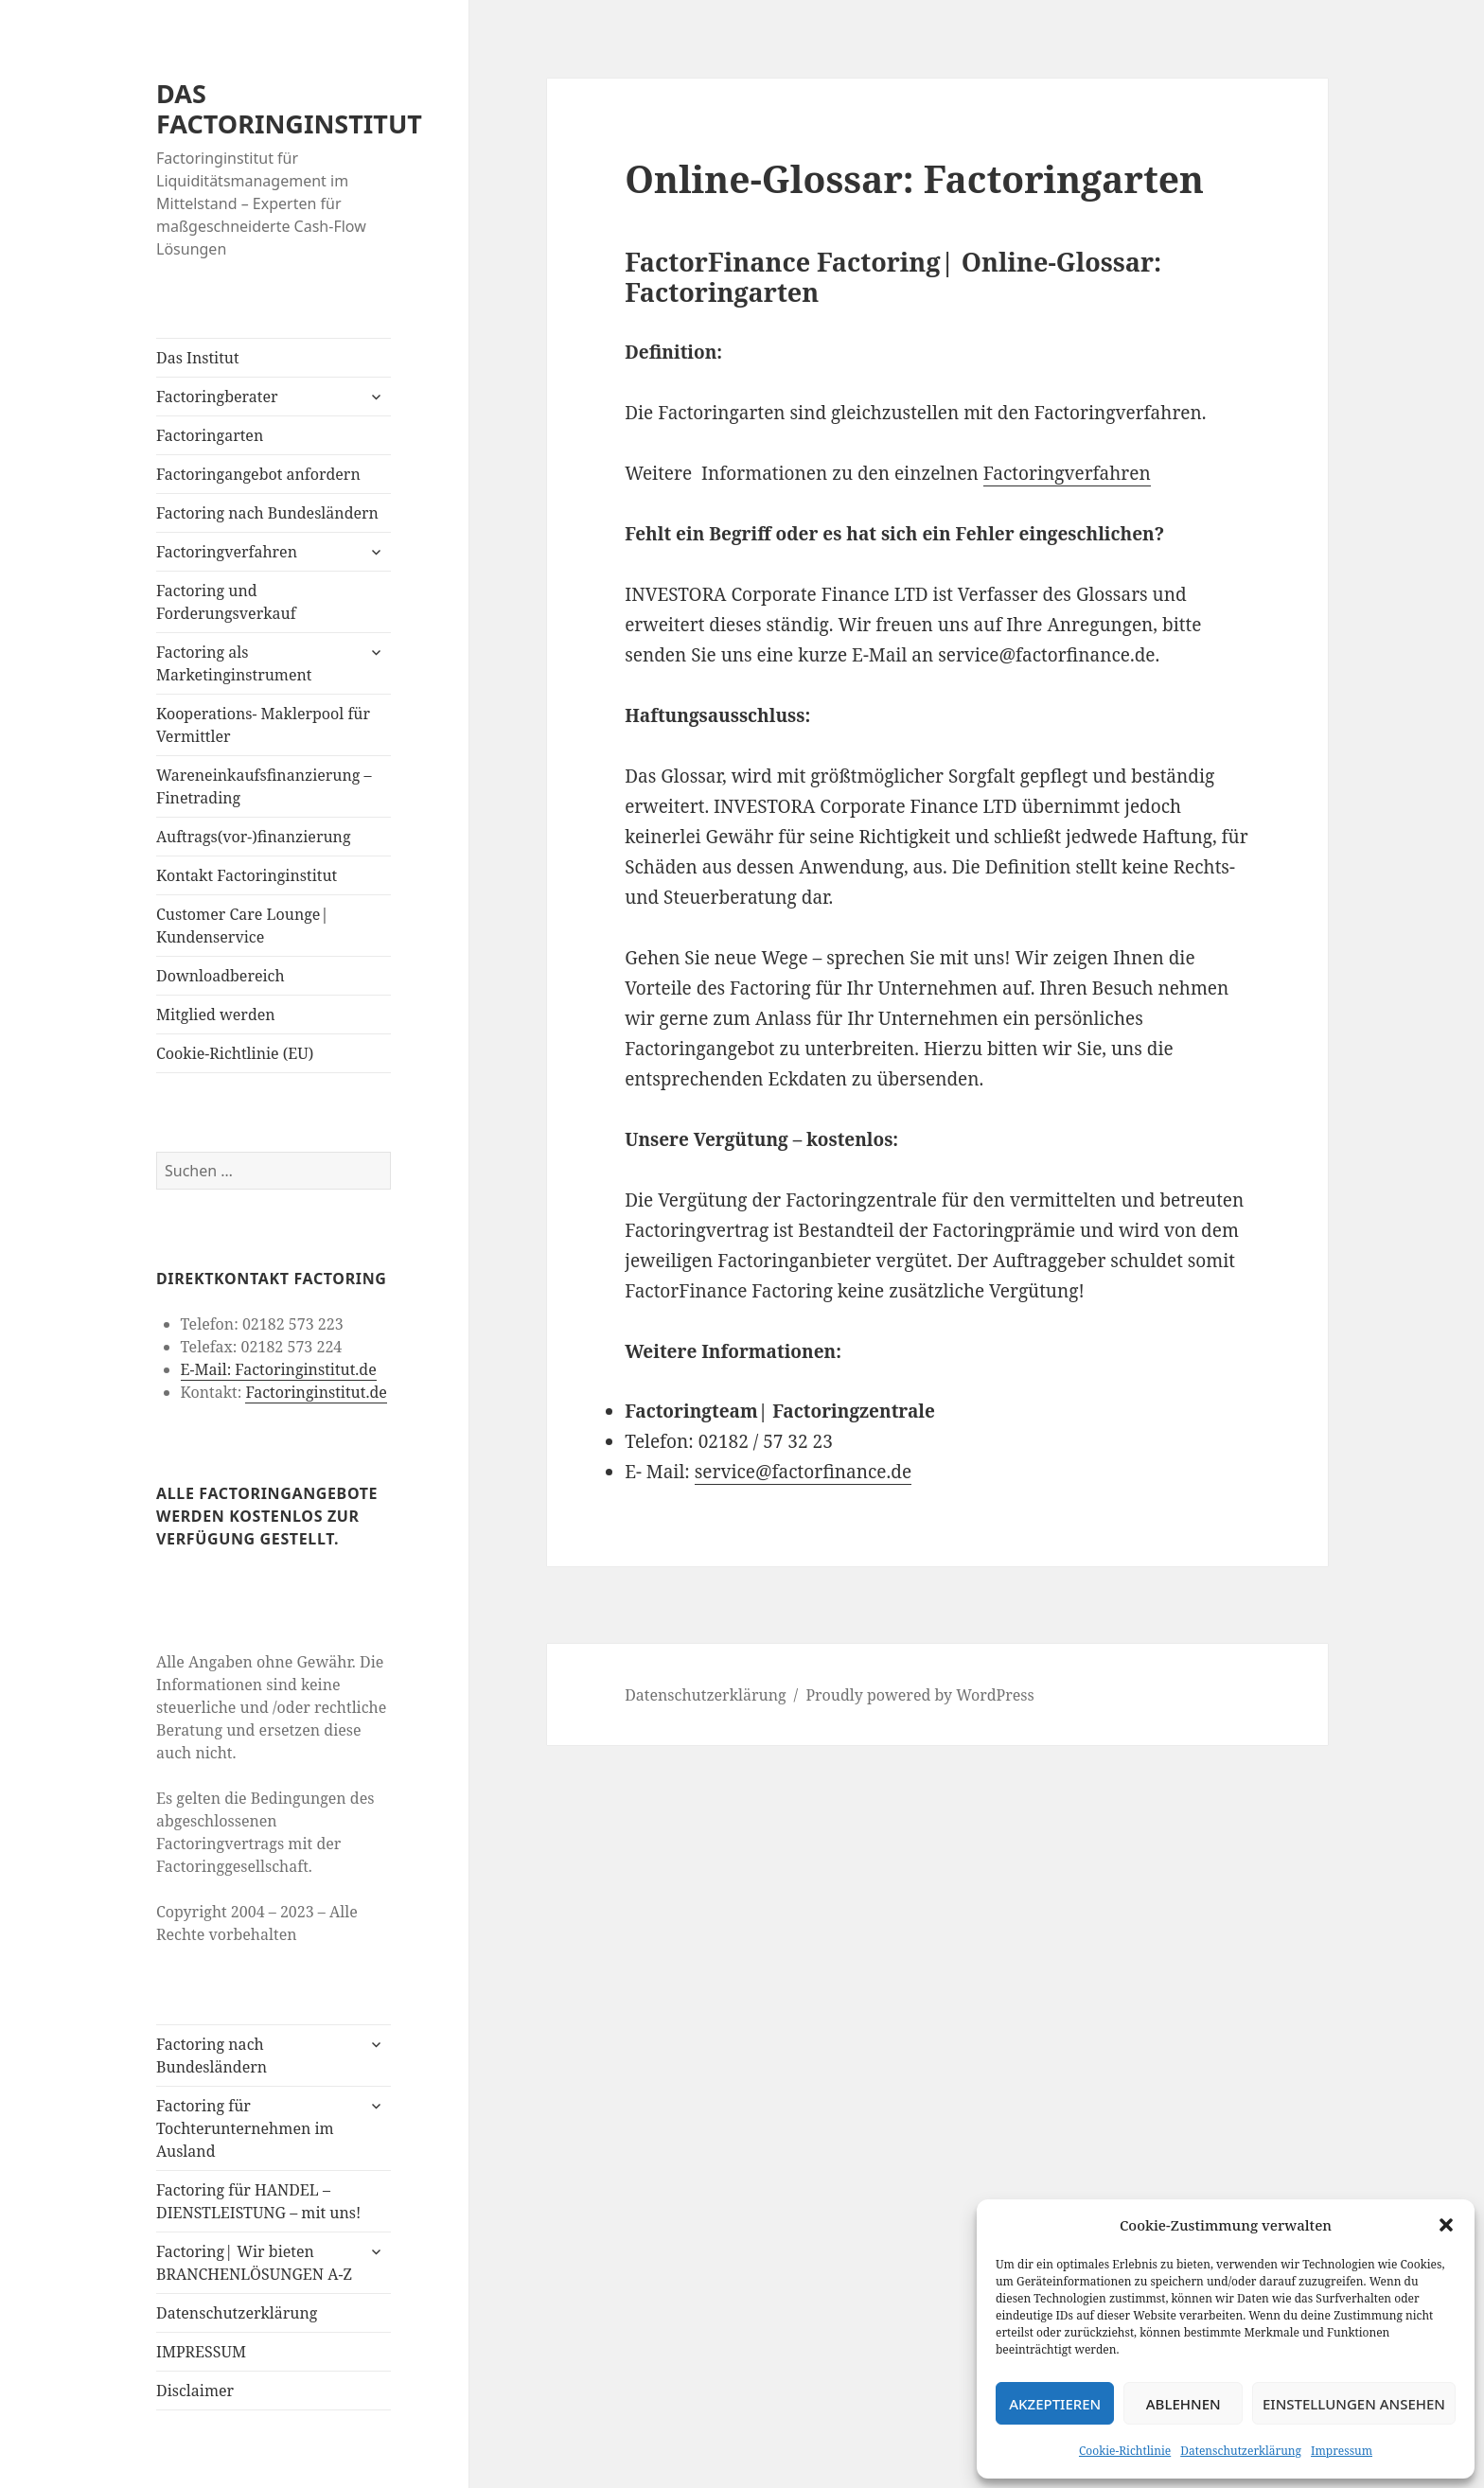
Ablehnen (1183, 2403)
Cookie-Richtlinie (1125, 2451)
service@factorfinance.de (803, 1471)
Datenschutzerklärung (1240, 2451)
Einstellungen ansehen (1354, 2403)
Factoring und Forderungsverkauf (226, 602)
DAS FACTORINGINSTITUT (289, 108)
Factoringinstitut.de (315, 1392)
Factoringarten (209, 435)
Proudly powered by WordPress (919, 1695)
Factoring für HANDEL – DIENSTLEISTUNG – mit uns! (258, 2201)
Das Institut (197, 357)
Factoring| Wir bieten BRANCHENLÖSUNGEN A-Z (254, 2263)
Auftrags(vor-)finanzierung (253, 836)
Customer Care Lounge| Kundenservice (242, 925)
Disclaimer (195, 2390)
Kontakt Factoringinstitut (246, 875)
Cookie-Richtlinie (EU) (234, 1053)
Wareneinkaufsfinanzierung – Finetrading (264, 786)
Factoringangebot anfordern (258, 474)
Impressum (1341, 2451)
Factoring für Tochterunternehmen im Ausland (245, 2128)
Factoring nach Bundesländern (267, 513)
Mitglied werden (215, 1014)
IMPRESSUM (201, 2351)
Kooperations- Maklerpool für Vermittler (263, 725)
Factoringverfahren (226, 551)
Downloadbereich (220, 975)
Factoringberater (216, 396)
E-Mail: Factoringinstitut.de (279, 1369)
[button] (1446, 2224)
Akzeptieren (1055, 2403)
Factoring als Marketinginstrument (233, 663)
